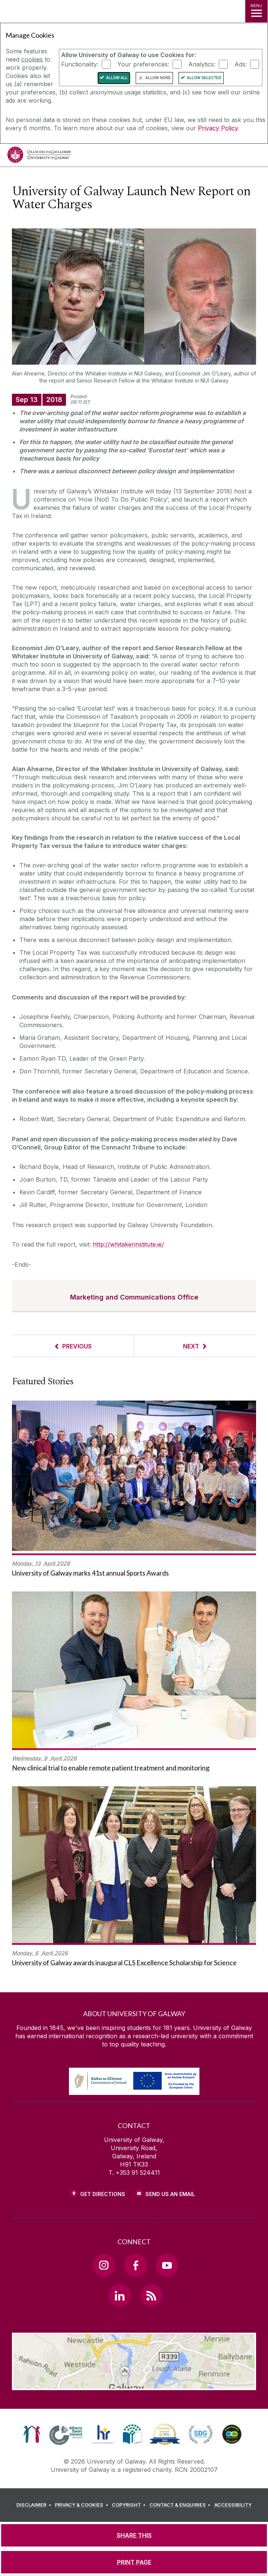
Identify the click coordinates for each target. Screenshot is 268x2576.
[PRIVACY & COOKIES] (82, 2505)
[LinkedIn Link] (119, 2295)
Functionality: (79, 64)
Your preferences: (143, 64)
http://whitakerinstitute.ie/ (128, 1244)
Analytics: (201, 64)
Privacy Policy (218, 128)
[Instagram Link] (104, 2265)
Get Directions (102, 2194)
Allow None (158, 78)
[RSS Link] (151, 2295)
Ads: (240, 64)
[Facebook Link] (135, 2265)
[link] (32, 2434)
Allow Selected (204, 78)
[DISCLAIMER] (34, 2505)
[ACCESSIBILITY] (233, 2505)
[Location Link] (134, 2384)
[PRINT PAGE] (134, 2562)
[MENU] (256, 11)
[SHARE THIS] (134, 2535)
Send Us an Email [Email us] (170, 2194)
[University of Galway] (39, 156)
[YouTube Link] (167, 2265)
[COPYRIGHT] (130, 2505)
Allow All (117, 78)
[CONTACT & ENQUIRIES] (181, 2505)
